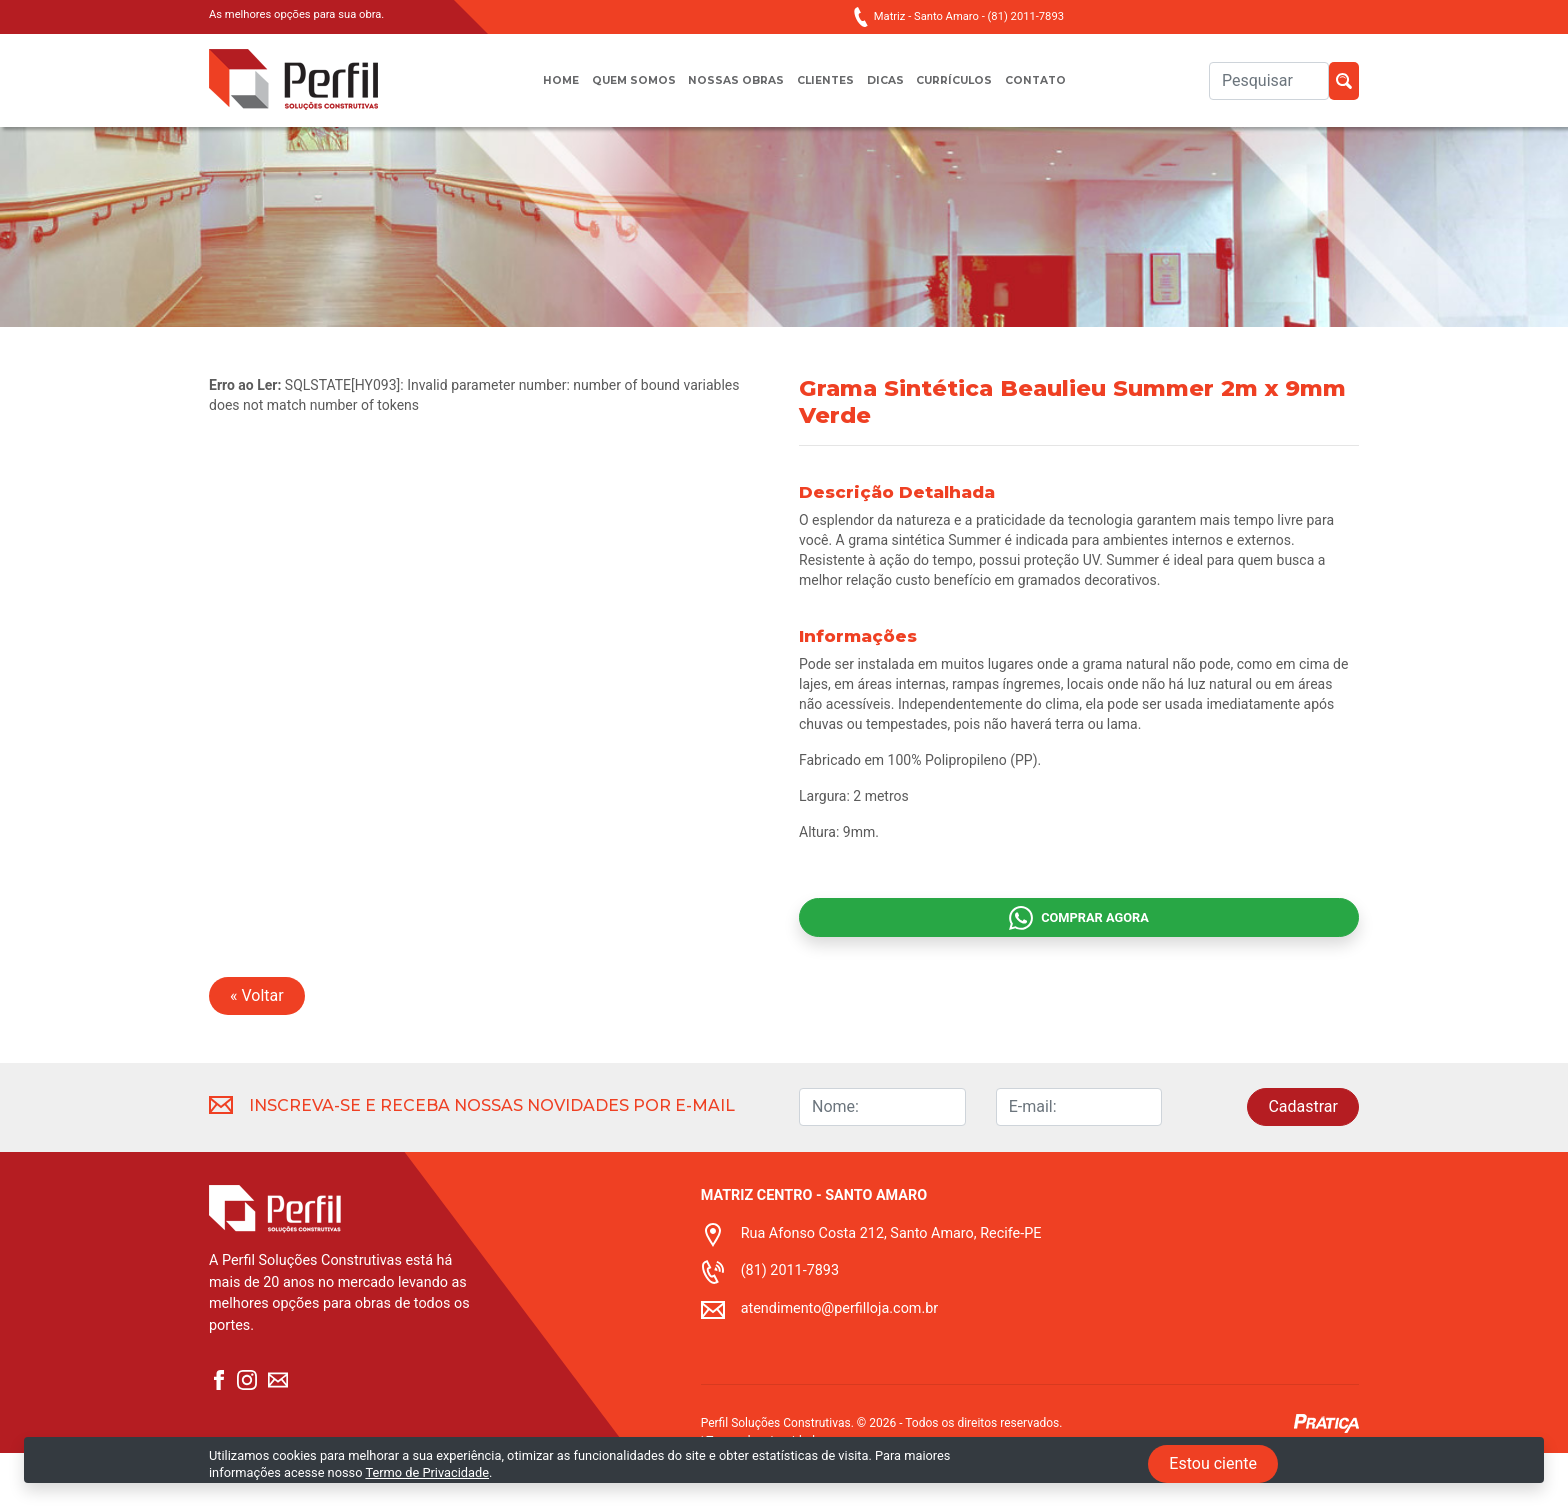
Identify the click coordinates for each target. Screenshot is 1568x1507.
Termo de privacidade (763, 1495)
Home (533, 90)
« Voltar (257, 1049)
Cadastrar (1303, 1160)
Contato (1062, 90)
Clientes (826, 90)
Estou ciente (1213, 1463)
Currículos (970, 90)
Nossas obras (728, 90)
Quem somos (615, 90)
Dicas (892, 90)
